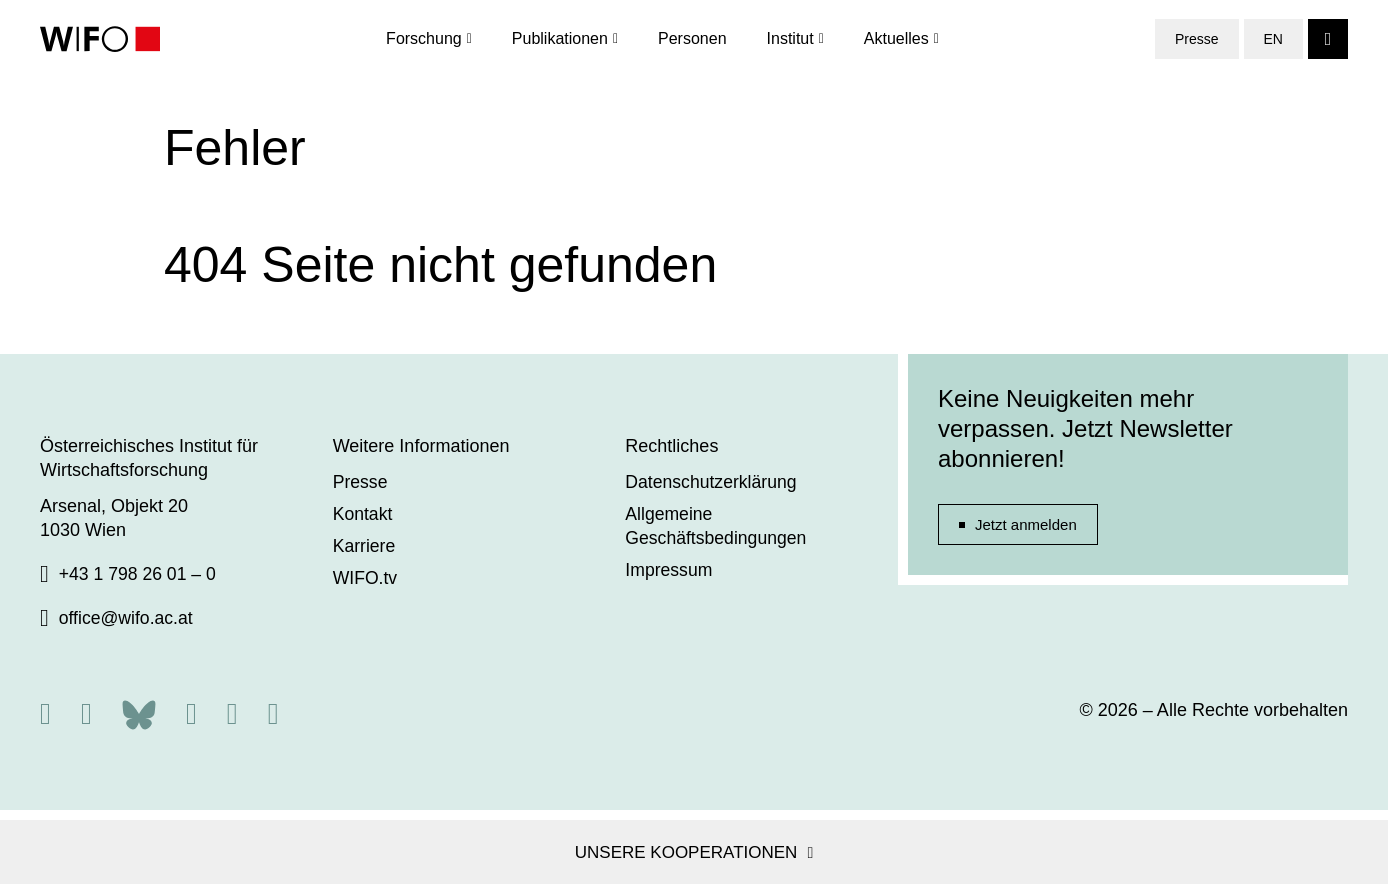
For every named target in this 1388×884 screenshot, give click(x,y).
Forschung (424, 39)
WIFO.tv (366, 578)
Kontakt (363, 514)
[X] (86, 713)
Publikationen (560, 39)
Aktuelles (896, 39)
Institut (790, 39)
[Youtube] (273, 713)
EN (1273, 40)
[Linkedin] (232, 713)
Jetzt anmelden (1026, 524)
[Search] (1328, 40)
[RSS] (45, 713)
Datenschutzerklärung (712, 482)
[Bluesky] (139, 712)
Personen (692, 39)
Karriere (365, 546)
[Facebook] (191, 713)
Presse (1197, 40)
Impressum (669, 570)
